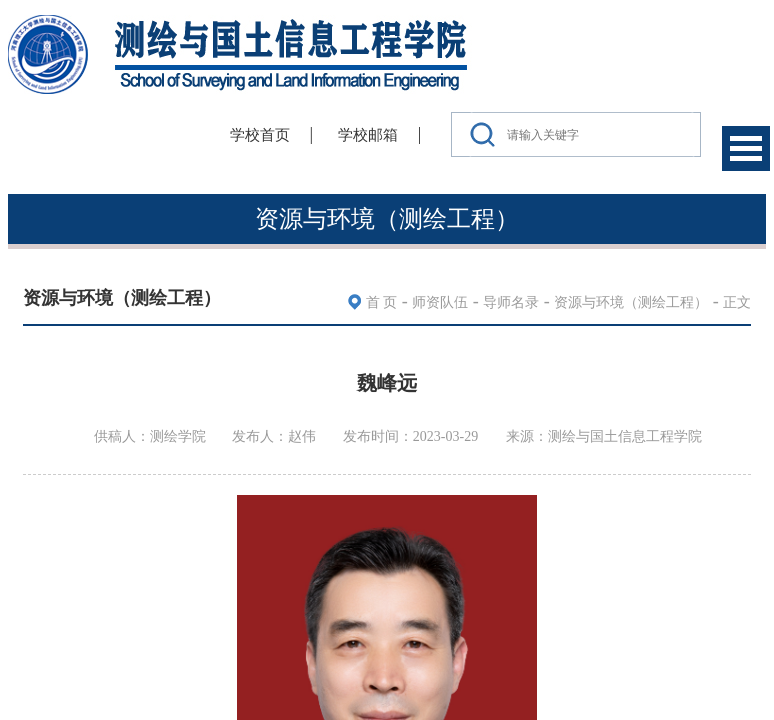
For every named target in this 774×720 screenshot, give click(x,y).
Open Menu (746, 148)
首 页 (382, 302)
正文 (737, 302)
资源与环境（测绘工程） (631, 302)
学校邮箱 (368, 135)
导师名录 (511, 302)
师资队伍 (440, 302)
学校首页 (260, 135)
